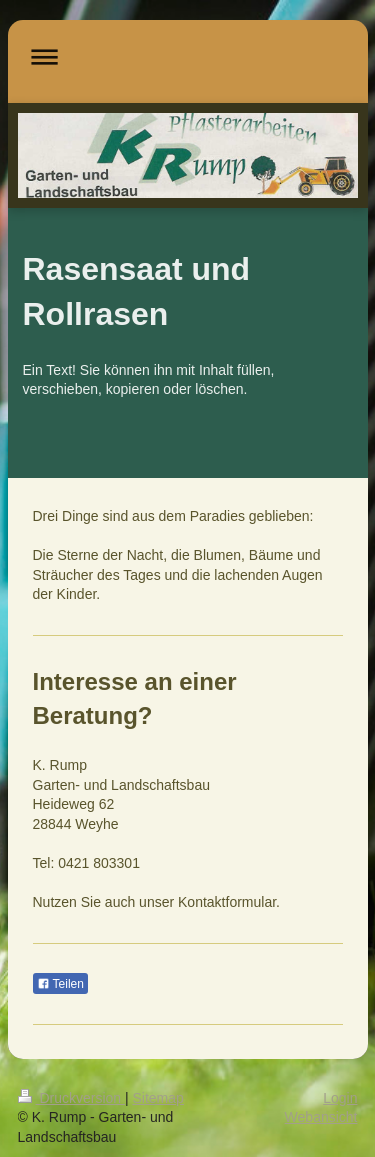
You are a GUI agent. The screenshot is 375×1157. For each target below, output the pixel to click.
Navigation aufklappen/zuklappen (188, 56)
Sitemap (158, 1098)
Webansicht (321, 1117)
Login (340, 1098)
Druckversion (71, 1098)
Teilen (60, 984)
